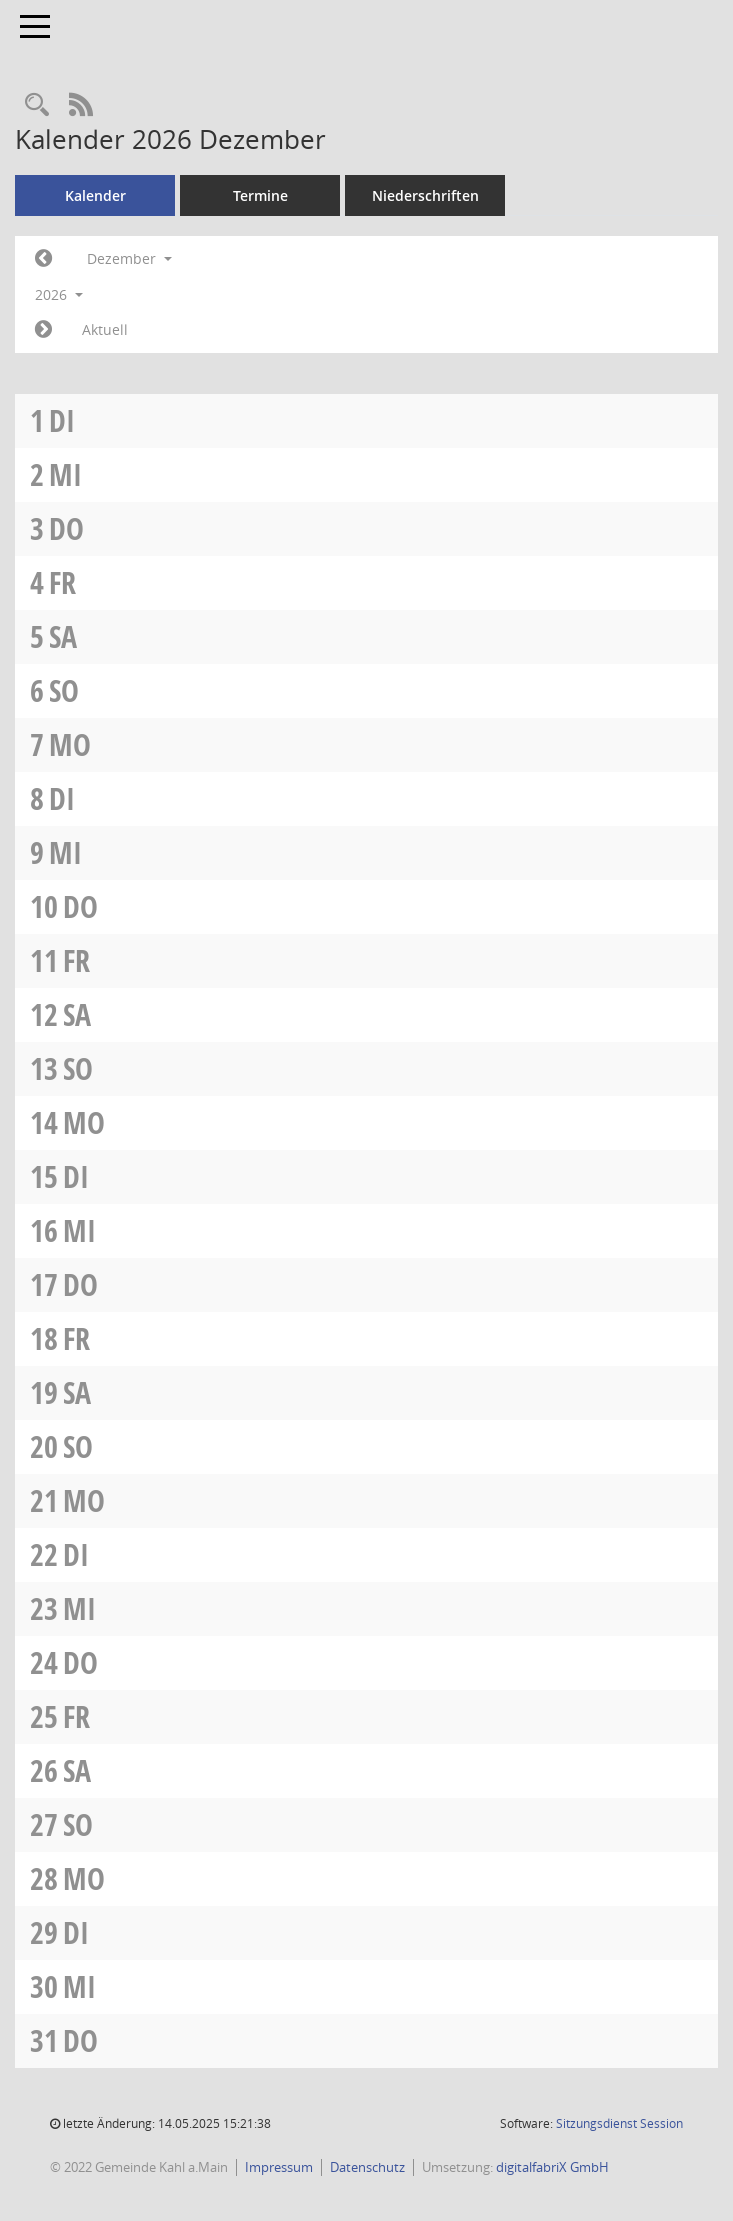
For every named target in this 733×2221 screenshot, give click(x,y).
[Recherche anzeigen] (37, 105)
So (64, 690)
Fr (62, 582)
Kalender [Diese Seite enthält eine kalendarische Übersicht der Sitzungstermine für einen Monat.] (95, 195)
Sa (63, 636)
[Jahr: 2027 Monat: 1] (43, 330)
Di (62, 420)
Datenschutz (367, 2167)
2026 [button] (59, 294)
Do (66, 528)
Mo (70, 744)
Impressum (279, 2167)
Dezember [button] (129, 258)
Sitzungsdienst (619, 2123)
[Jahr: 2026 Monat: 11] (43, 259)
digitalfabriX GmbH (552, 2167)
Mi (65, 474)
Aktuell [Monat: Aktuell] (105, 329)
